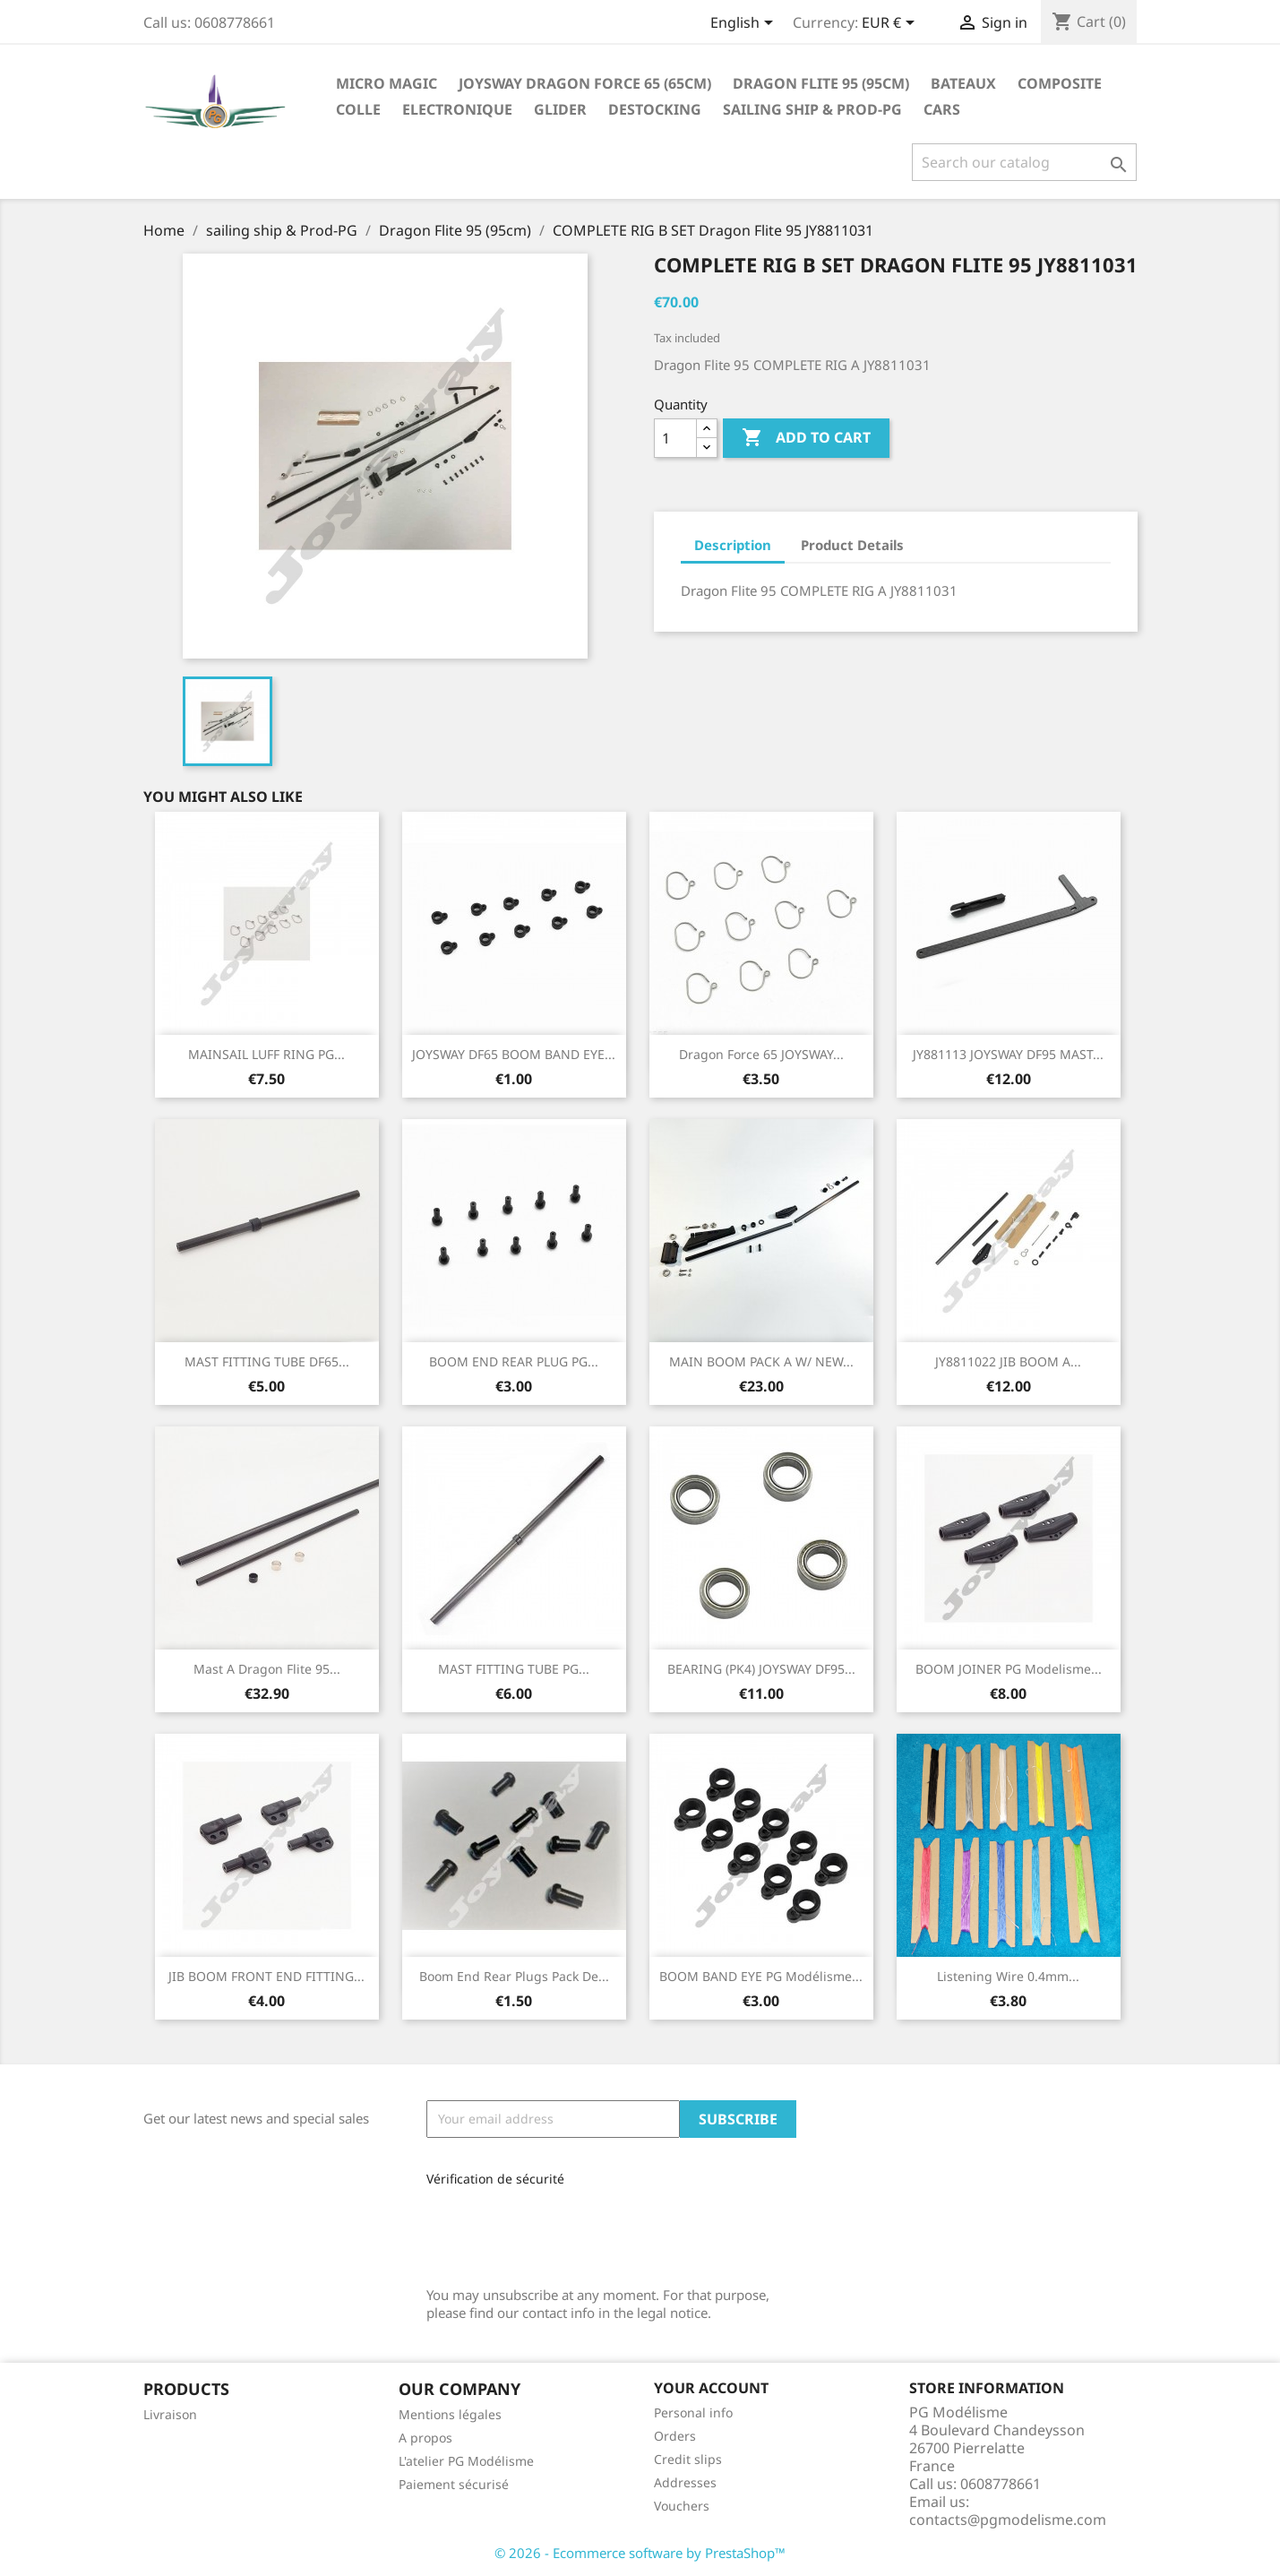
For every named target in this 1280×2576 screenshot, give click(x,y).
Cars (941, 109)
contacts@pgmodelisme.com (1007, 2519)
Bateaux (963, 83)
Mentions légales (450, 2414)
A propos (425, 2437)
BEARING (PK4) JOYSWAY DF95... (761, 1668)
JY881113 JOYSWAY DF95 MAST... (1008, 1054)
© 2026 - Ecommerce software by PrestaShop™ (640, 2553)
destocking (654, 109)
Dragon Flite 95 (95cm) (821, 83)
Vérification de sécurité (495, 2178)
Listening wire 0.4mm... (1008, 1976)
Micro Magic (386, 83)
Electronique (457, 109)
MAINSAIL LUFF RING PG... (266, 1054)
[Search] (1024, 162)
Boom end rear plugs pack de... (514, 1976)
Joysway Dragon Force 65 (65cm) (585, 83)
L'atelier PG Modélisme (466, 2460)
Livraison (170, 2414)
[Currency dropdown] (891, 24)
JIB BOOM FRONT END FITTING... (266, 1976)
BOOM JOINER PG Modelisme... (1008, 1668)
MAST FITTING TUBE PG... (513, 1668)
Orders (675, 2435)
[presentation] (546, 2230)
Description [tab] (732, 545)
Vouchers (681, 2505)
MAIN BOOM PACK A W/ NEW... (761, 1361)
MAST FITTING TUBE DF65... (267, 1361)
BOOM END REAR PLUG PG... (513, 1361)
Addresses (685, 2482)
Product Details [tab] (852, 545)
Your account (711, 2388)
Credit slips (688, 2459)
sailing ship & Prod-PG (812, 109)
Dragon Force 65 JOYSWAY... (761, 1054)
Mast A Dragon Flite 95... (266, 1668)
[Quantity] (675, 438)
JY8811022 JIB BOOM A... (1008, 1361)
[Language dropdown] (744, 24)
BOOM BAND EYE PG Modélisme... (761, 1976)
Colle (358, 109)
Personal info (693, 2412)
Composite (1060, 83)
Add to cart (806, 438)
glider (560, 109)
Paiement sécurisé (454, 2484)
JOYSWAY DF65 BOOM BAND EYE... (513, 1054)
